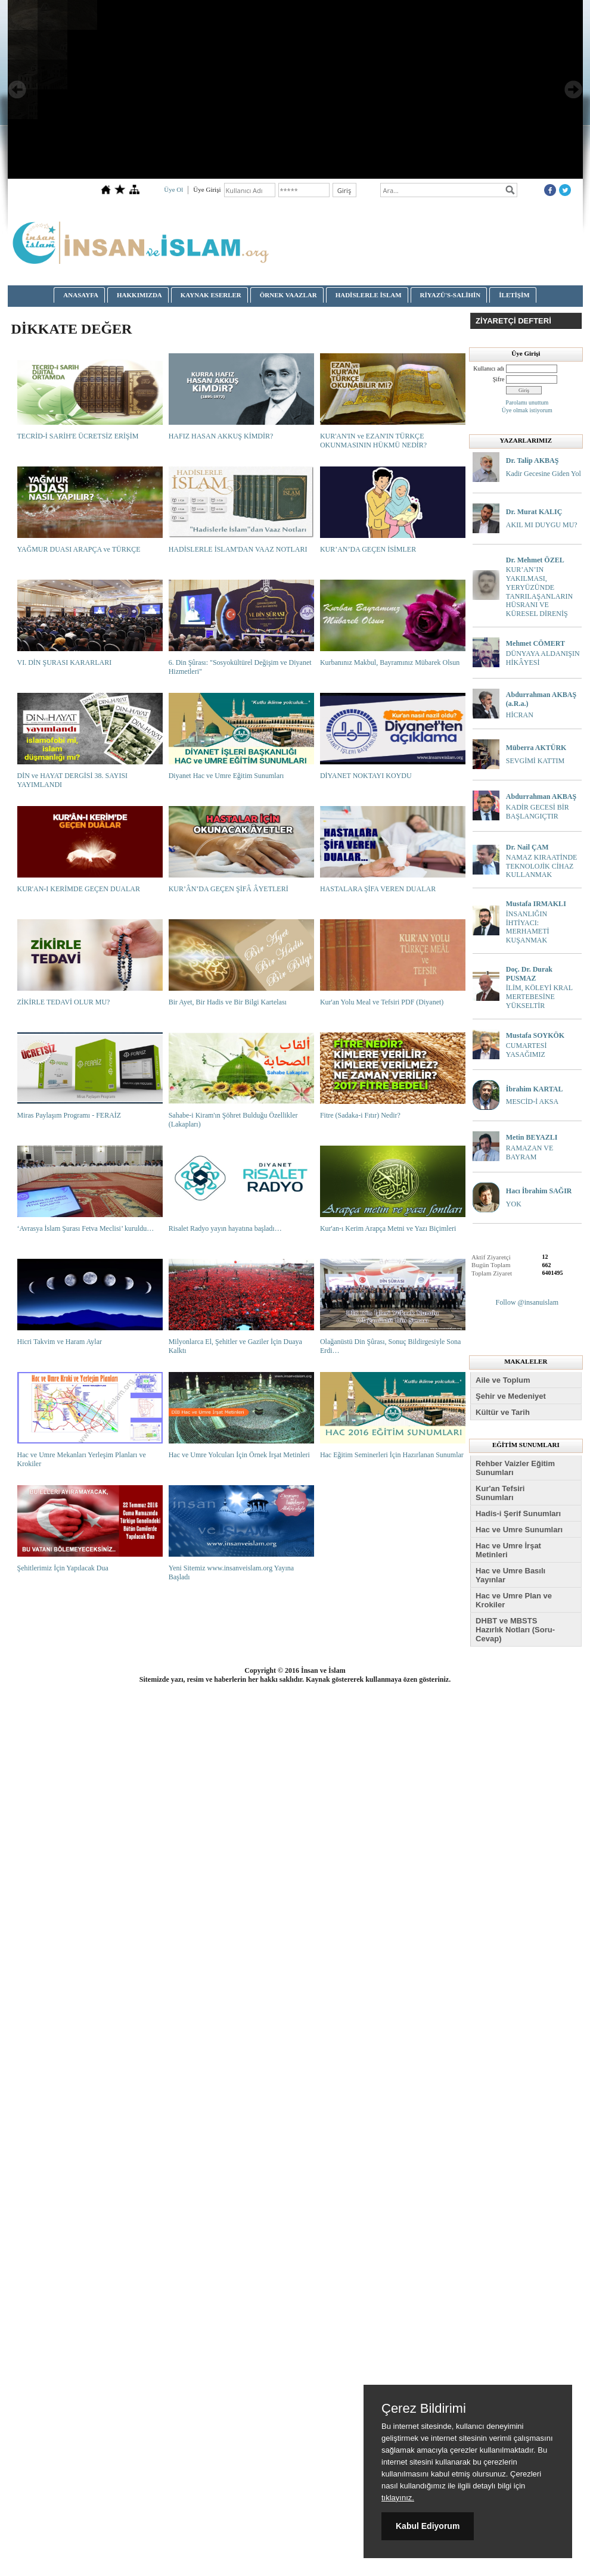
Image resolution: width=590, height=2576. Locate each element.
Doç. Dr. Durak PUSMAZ (529, 973)
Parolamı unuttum (526, 402)
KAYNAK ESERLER (211, 294)
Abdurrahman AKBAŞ (541, 796)
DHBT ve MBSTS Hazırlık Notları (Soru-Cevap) (515, 1629)
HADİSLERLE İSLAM (369, 294)
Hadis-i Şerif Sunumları (518, 1513)
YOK (513, 1204)
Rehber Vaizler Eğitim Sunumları (515, 1468)
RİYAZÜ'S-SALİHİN (450, 294)
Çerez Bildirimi (423, 2409)
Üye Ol (173, 189)
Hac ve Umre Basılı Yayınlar (510, 1575)
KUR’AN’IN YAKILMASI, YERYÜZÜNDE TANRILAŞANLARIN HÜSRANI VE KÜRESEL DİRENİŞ (539, 591)
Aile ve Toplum (503, 1380)
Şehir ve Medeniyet (511, 1396)
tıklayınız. (397, 2497)
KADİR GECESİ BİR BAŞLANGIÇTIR (537, 811)
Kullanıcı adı (488, 368)
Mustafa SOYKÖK (535, 1035)
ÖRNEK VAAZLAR (288, 294)
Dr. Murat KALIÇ (534, 512)
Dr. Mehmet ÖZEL (535, 560)
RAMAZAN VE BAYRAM (529, 1152)
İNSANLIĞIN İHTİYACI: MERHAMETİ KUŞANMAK (527, 927)
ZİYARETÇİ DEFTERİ (513, 320)
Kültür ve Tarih (503, 1412)
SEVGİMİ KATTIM (535, 761)
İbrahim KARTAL (534, 1089)
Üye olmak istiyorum (527, 410)
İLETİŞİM (514, 294)
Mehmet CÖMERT (535, 643)
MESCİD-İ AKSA (532, 1101)
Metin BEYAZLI (532, 1137)
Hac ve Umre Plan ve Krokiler (514, 1600)
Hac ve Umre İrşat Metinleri (508, 1550)
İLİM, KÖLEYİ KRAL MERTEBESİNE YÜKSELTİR (539, 997)
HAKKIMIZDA (139, 294)
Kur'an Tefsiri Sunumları (500, 1493)
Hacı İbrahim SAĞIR (539, 1191)
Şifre (498, 379)
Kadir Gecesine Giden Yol (543, 473)
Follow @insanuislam (527, 1302)
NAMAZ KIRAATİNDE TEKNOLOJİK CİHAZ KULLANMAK (541, 866)
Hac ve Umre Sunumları (519, 1529)
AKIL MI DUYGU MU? (541, 525)
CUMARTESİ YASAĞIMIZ (526, 1050)
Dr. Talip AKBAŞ (532, 460)
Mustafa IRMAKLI (536, 904)
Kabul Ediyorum (427, 2526)
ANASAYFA (80, 294)
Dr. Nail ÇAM (527, 847)
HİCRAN (519, 715)
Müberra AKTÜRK (536, 747)
